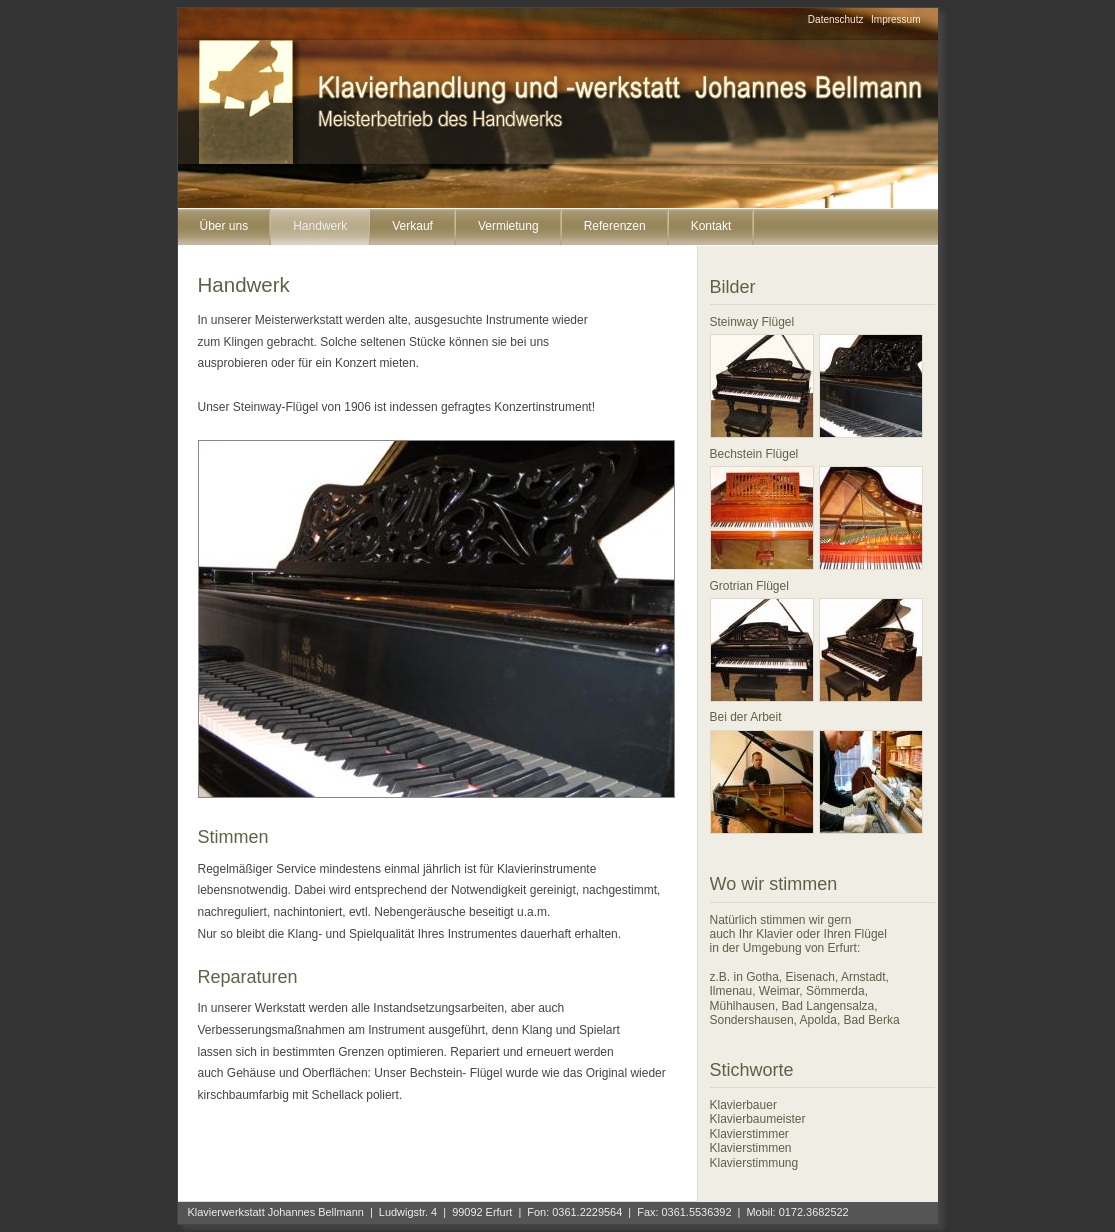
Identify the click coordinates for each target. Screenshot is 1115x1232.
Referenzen (615, 226)
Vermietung (508, 226)
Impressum (895, 19)
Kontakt (711, 226)
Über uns (224, 226)
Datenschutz (836, 19)
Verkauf (412, 226)
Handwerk (320, 226)
